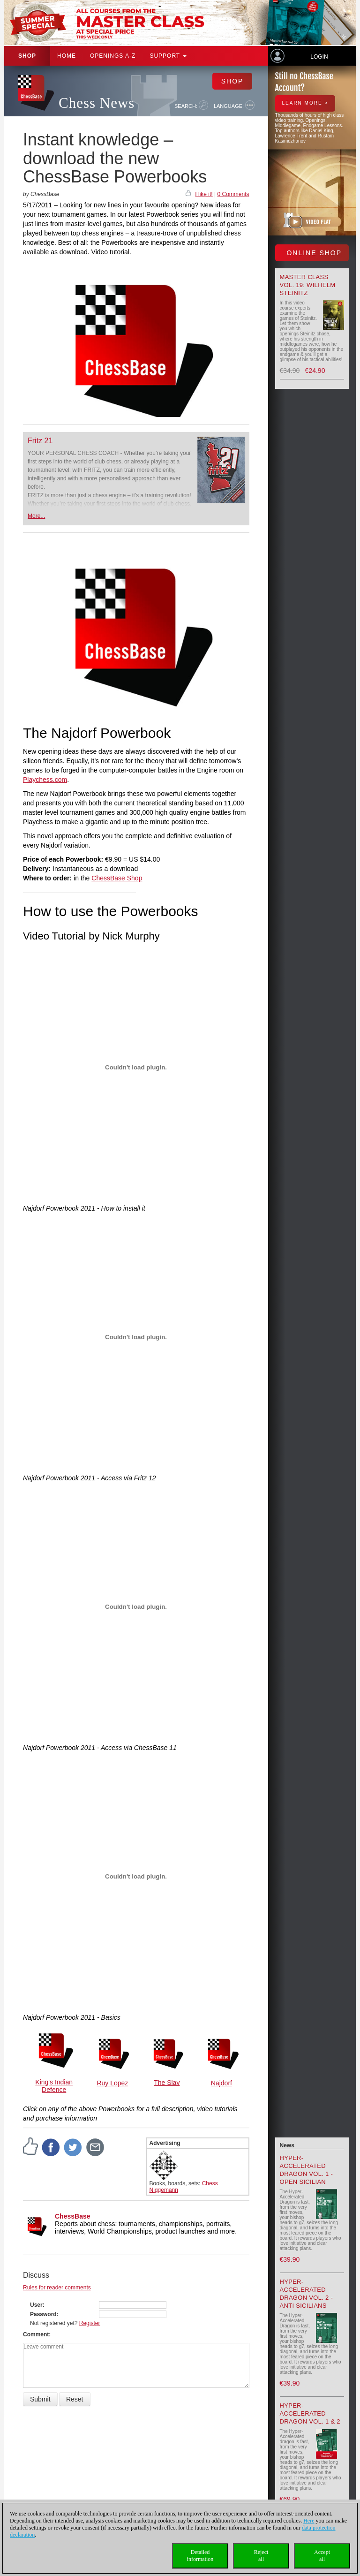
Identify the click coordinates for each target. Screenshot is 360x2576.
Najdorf (221, 2083)
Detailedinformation (200, 2555)
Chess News (97, 103)
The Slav (167, 2082)
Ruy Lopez (112, 2083)
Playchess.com (45, 779)
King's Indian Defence (54, 2085)
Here (308, 2520)
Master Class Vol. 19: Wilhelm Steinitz (308, 284)
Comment (36, 2334)
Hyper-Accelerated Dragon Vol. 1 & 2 (310, 2413)
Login (319, 56)
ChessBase (72, 2216)
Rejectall (261, 2555)
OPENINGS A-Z (112, 56)
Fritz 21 (40, 441)
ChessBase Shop (116, 878)
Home (66, 56)
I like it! (203, 194)
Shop (27, 56)
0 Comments (233, 194)
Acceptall (322, 2555)
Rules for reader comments (57, 2287)
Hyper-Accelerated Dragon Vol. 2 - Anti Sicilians (306, 2293)
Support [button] (168, 56)
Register (89, 2323)
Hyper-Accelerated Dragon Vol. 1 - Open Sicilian (306, 2169)
